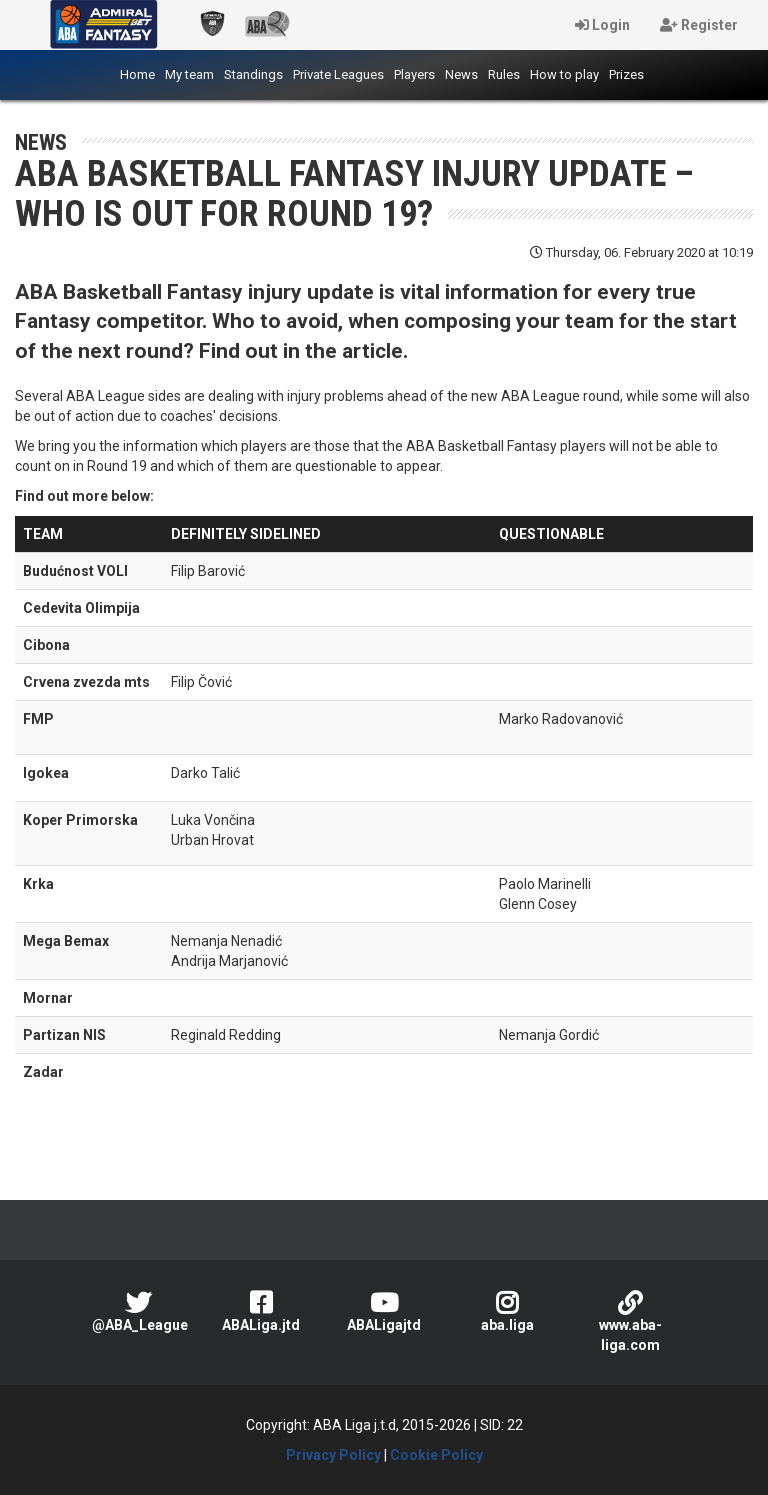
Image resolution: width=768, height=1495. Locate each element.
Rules (504, 74)
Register (699, 25)
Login (602, 25)
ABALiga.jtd (261, 1311)
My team (189, 74)
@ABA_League (140, 1311)
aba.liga (507, 1311)
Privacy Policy (333, 1455)
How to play (564, 74)
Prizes (626, 74)
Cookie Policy (436, 1455)
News (461, 74)
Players (414, 74)
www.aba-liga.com (630, 1321)
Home (140, 73)
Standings (253, 74)
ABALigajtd (384, 1311)
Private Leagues (338, 74)
